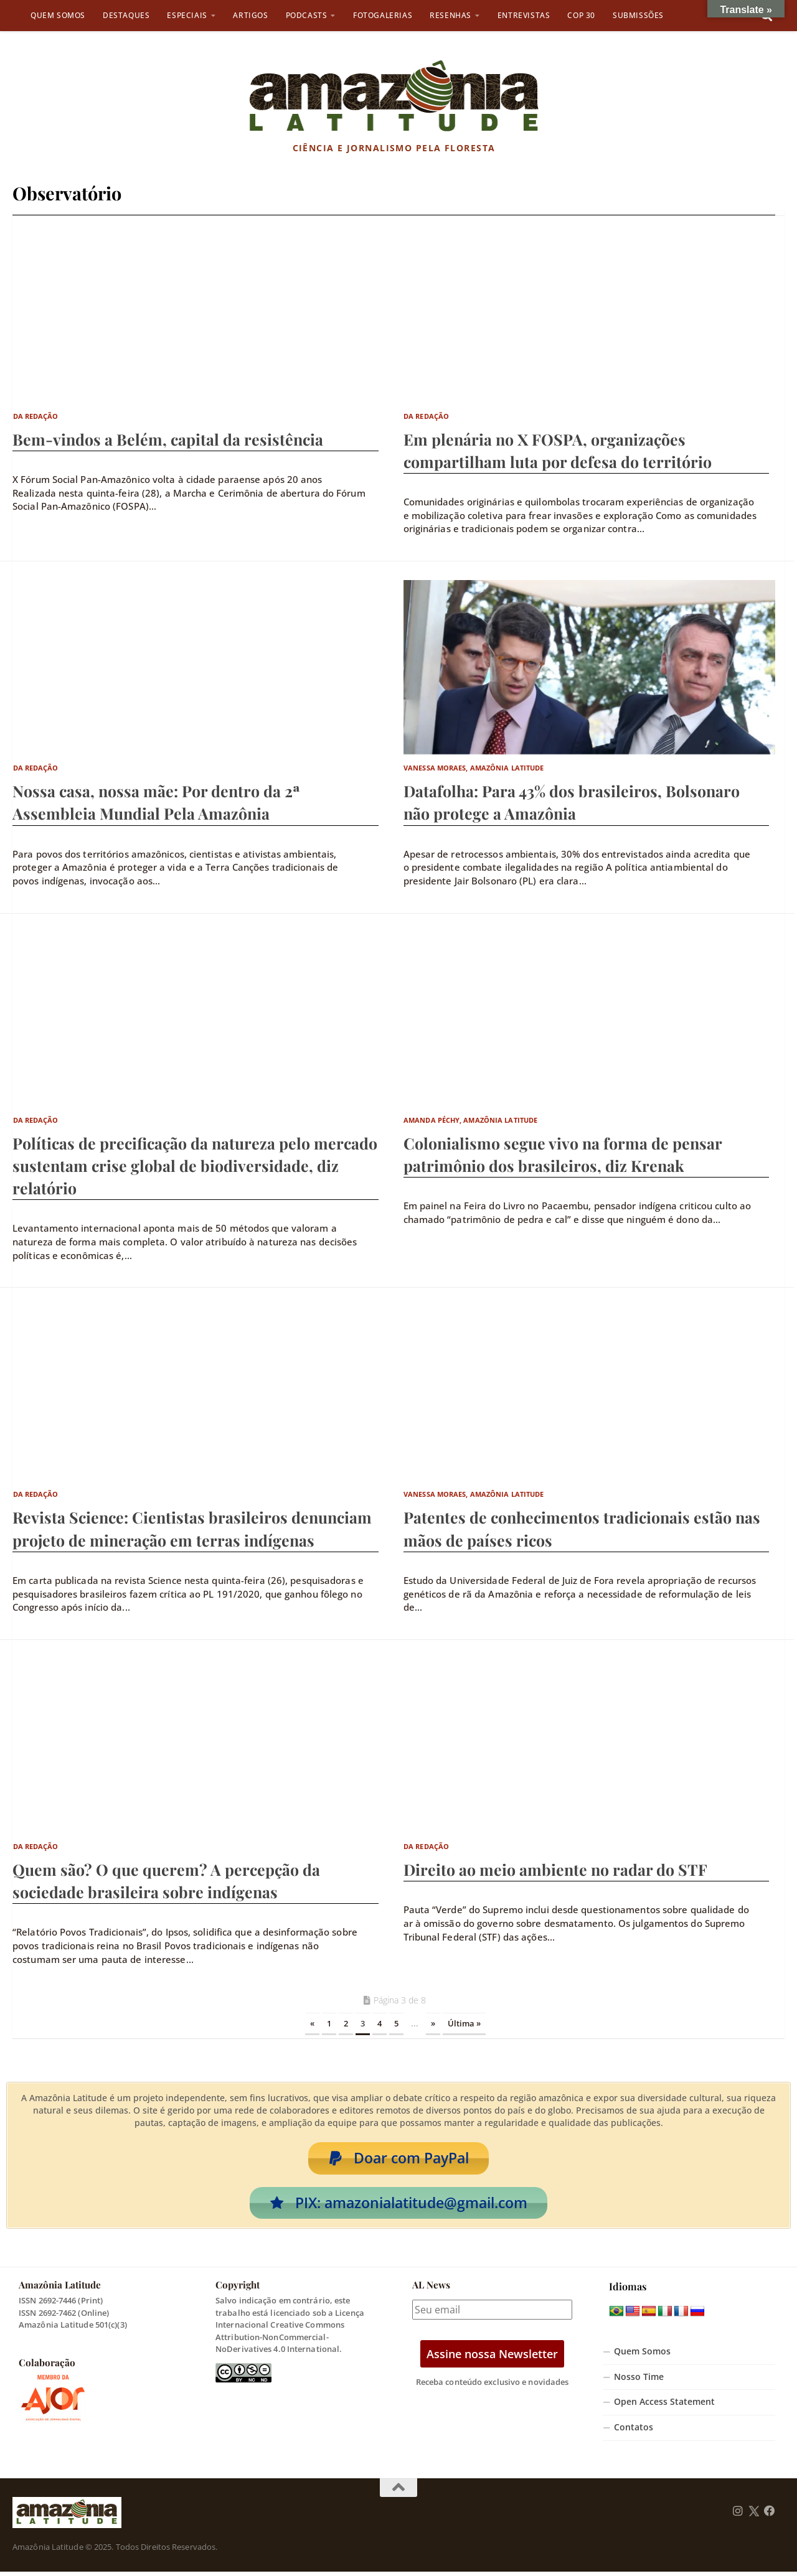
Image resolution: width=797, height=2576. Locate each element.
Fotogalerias (382, 15)
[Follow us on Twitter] (753, 2516)
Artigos (250, 15)
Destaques (126, 15)
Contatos (633, 2431)
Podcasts (307, 15)
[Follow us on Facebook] (769, 2516)
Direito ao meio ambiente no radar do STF (555, 1869)
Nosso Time (639, 2381)
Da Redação (36, 416)
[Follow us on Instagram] (737, 2516)
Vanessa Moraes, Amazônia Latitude (473, 767)
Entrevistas (524, 15)
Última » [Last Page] (464, 2023)
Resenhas (450, 15)
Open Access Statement (664, 2406)
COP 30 (581, 15)
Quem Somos (58, 15)
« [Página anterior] (312, 2023)
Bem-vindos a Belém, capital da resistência (167, 439)
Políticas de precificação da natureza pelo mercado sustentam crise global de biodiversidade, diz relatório (194, 1165)
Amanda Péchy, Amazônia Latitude (470, 1120)
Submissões (638, 15)
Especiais (187, 15)
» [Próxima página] (433, 2023)
